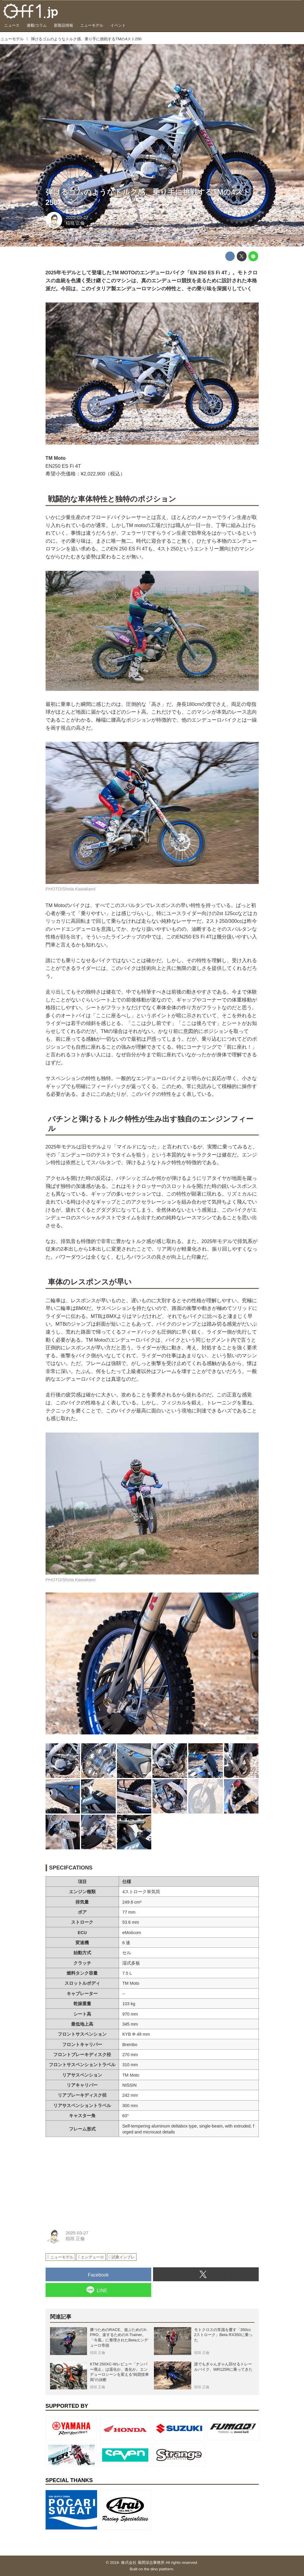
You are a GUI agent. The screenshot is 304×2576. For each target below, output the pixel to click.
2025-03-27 (77, 217)
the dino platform (158, 2569)
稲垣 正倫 (75, 222)
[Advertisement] (90, 2179)
